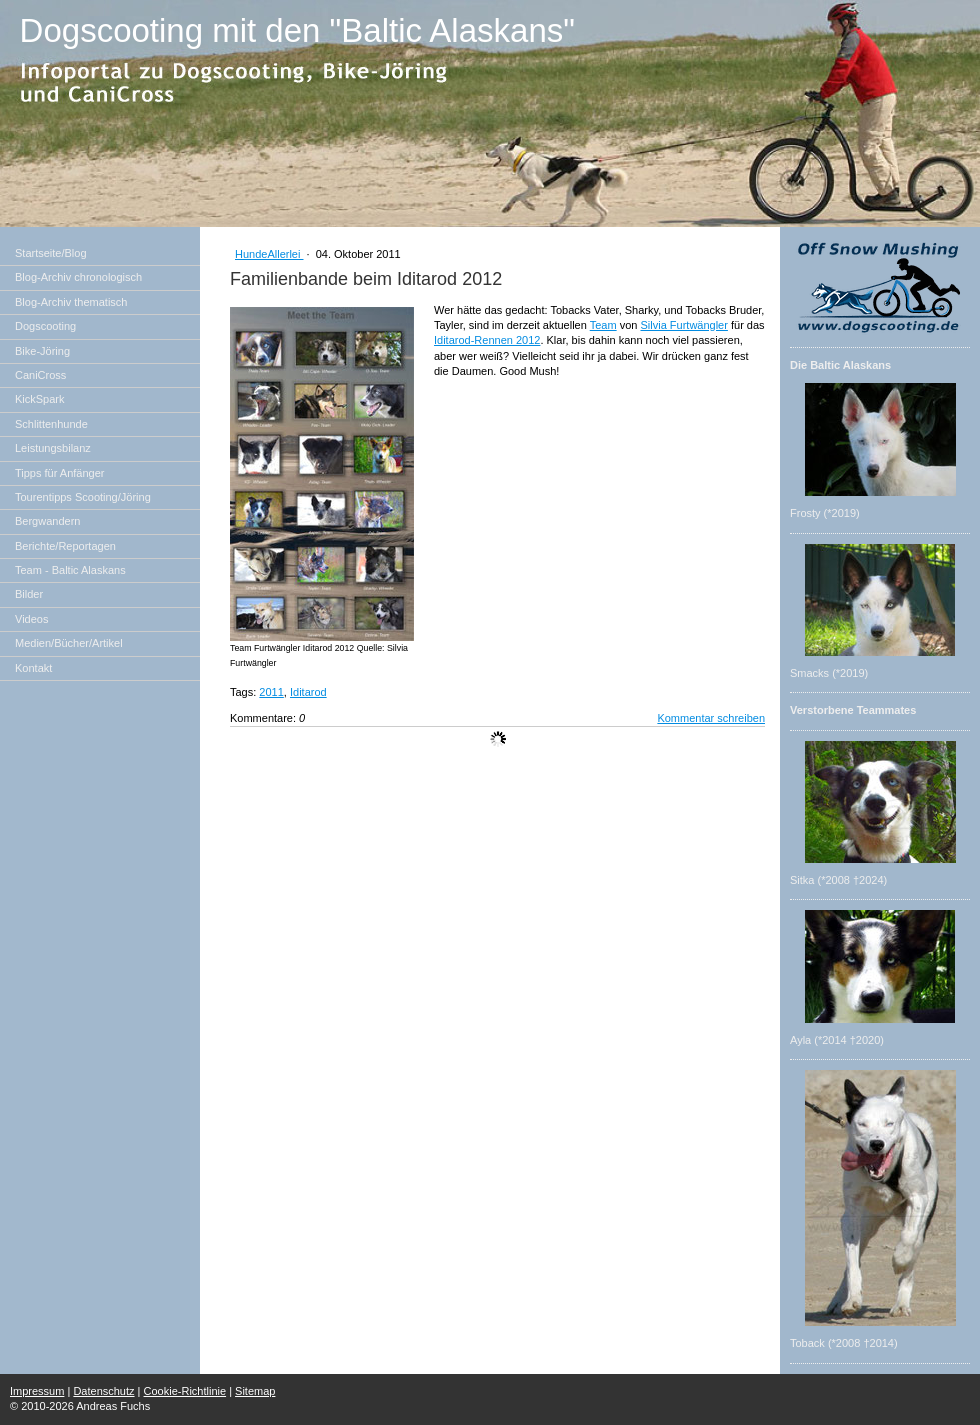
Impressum (37, 1391)
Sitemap (255, 1391)
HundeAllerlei (269, 254)
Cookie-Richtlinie (185, 1391)
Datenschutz (103, 1391)
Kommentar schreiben (711, 718)
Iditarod (308, 692)
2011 (271, 692)
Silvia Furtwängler (683, 325)
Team (603, 325)
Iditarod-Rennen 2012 (487, 340)
